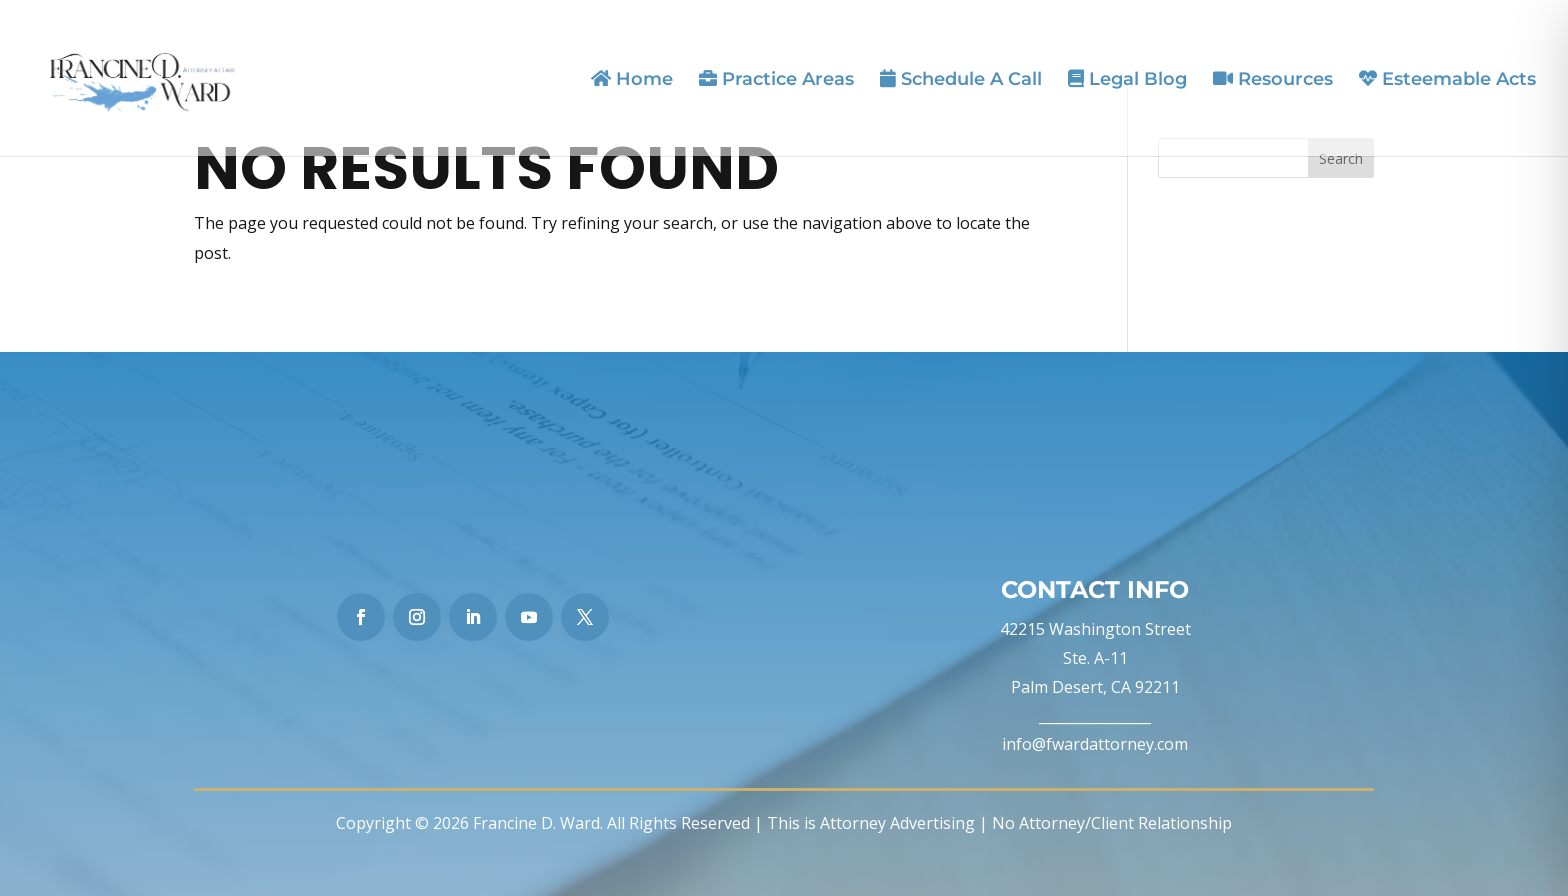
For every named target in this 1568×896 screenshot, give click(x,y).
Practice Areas (776, 79)
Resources (1273, 79)
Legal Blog (1127, 79)
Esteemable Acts (1447, 79)
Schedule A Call (961, 79)
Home (632, 79)
